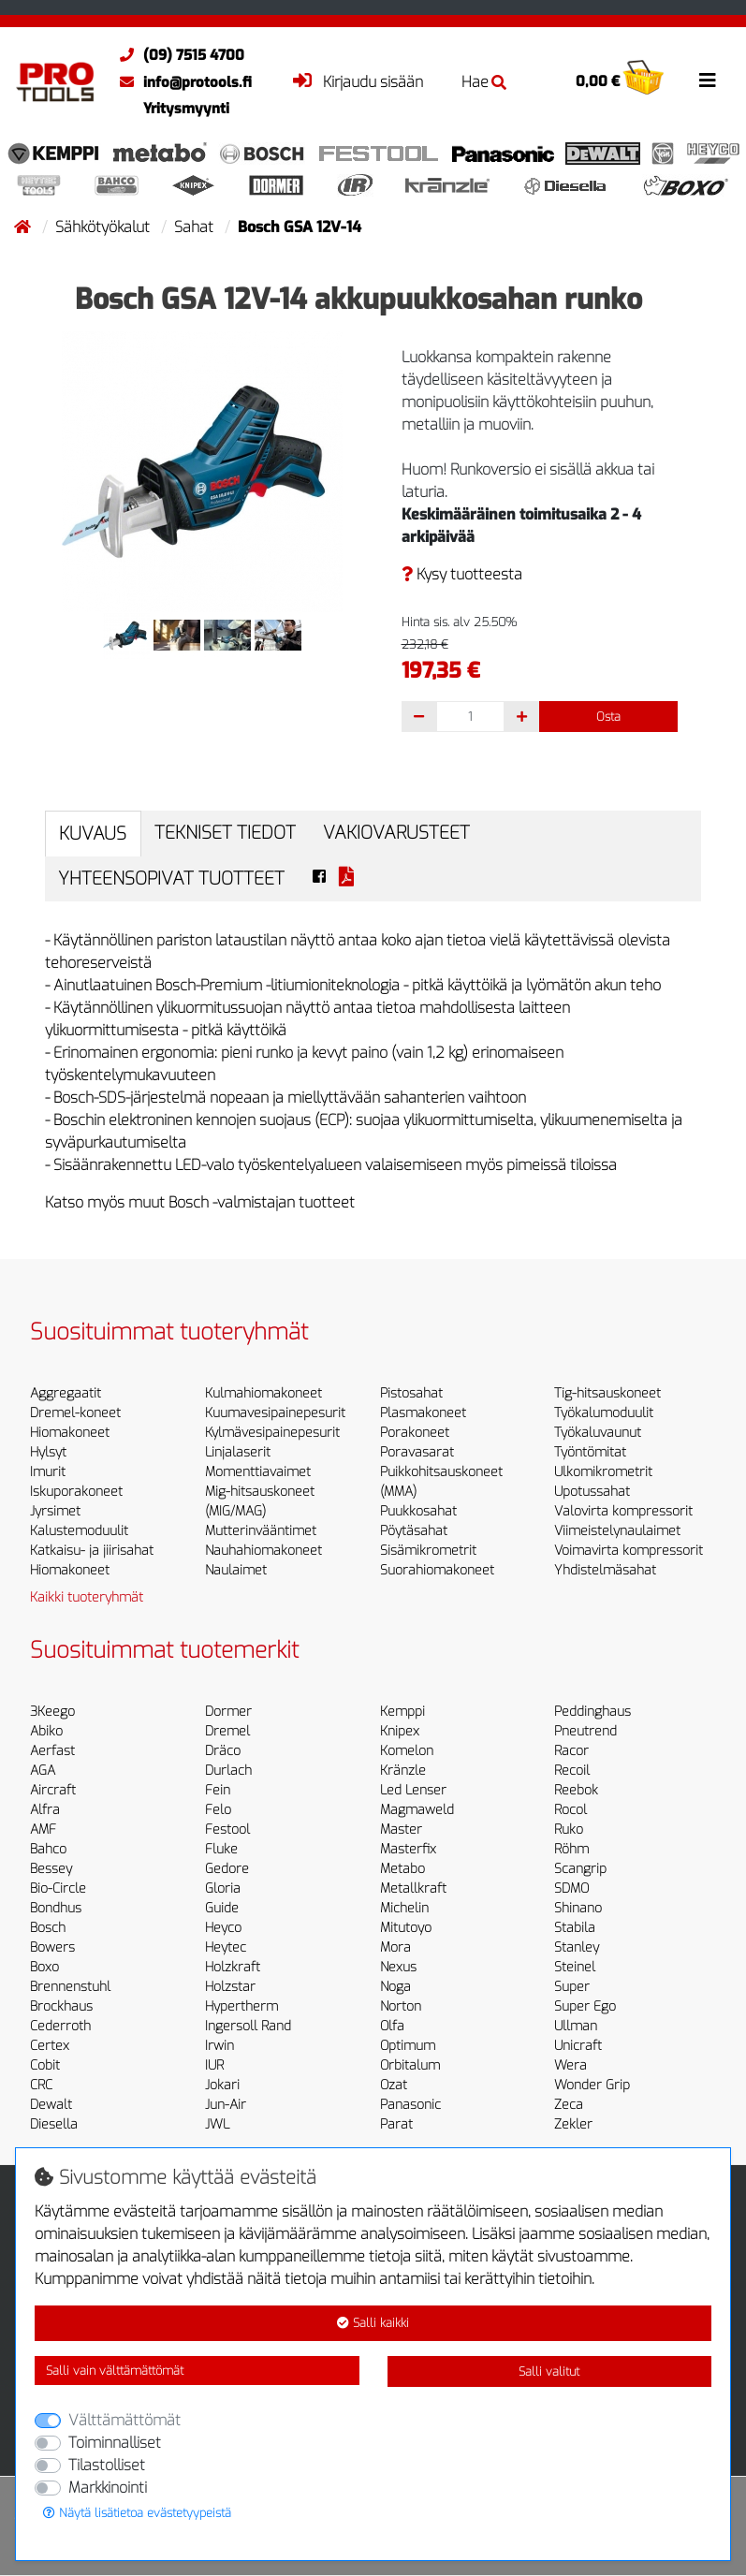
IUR (214, 2065)
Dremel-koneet (75, 1413)
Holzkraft (232, 1967)
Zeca (568, 2105)
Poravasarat (417, 1452)
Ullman (575, 2026)
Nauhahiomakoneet (263, 1550)
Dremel (227, 1731)
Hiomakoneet (70, 1433)
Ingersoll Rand (248, 2026)
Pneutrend (585, 1731)
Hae (483, 82)
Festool (227, 1829)
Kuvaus (92, 833)
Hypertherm (241, 2006)
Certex (49, 2046)
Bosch (48, 1928)
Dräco (223, 1751)
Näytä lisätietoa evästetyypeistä (137, 2513)
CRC (41, 2085)
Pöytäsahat (413, 1531)
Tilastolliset (106, 2465)
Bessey (51, 1869)
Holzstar (230, 1987)
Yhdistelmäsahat (605, 1570)
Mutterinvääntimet (260, 1531)
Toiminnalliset (114, 2442)
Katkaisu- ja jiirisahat (92, 1550)
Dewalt (51, 2105)
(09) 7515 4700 (177, 55)
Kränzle (403, 1770)
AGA (42, 1770)
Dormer (228, 1711)
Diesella (54, 2124)
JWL (217, 2124)
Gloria (223, 1888)
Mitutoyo (406, 1928)
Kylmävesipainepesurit (272, 1433)
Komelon (406, 1751)
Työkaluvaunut (597, 1433)
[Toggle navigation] (707, 80)
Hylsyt (48, 1452)
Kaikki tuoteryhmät (86, 1597)
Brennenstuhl (70, 1987)
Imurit (48, 1472)
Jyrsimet (55, 1511)
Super (572, 1987)
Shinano (578, 1908)
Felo (218, 1810)
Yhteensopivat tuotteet (171, 878)
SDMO (571, 1888)
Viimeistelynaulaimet (617, 1531)
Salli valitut (549, 2371)
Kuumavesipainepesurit (275, 1413)
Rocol (570, 1810)
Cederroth (60, 2026)
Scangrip (580, 1869)
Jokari (222, 2085)
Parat (396, 2124)
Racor (571, 1751)
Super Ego (585, 2006)
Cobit (45, 2065)
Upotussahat (592, 1491)
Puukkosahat (418, 1511)
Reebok (576, 1790)
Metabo (402, 1869)
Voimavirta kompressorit (628, 1550)
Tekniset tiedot (225, 832)
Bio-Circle (58, 1888)
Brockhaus (61, 2006)
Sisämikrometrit (428, 1550)
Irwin (219, 2046)
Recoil (572, 1770)
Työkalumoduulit (603, 1413)
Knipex (399, 1731)
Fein (217, 1790)
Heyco (223, 1928)
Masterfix (408, 1849)
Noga (395, 1987)
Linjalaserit (238, 1452)
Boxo (44, 1967)
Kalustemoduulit (79, 1531)
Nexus (398, 1967)
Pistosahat (411, 1393)
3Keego (52, 1711)
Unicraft (578, 2046)
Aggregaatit (65, 1393)
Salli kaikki (373, 2323)
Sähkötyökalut (104, 227)
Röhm (571, 1849)
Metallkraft (413, 1888)
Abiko (46, 1731)
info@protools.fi (181, 82)
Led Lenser (413, 1790)
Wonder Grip (592, 2085)
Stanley (576, 1947)
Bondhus (55, 1908)
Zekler (573, 2124)
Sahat (195, 227)
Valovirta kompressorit (623, 1511)
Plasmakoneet (423, 1413)
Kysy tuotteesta (462, 574)
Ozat (393, 2085)
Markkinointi (107, 2487)
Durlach (228, 1770)
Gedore (227, 1869)
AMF (43, 1829)
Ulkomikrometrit (603, 1472)
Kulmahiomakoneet (263, 1393)
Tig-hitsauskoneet (607, 1393)
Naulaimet (236, 1570)
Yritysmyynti (186, 108)
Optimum (407, 2046)
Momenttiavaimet (258, 1472)
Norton (400, 2006)
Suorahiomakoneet (437, 1570)
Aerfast (52, 1751)
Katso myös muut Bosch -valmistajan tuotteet (200, 1202)
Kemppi (402, 1711)
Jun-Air (225, 2105)
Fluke (221, 1849)
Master (401, 1829)
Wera (570, 2065)
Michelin (404, 1908)
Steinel (574, 1967)
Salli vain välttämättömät (114, 2370)
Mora (395, 1947)
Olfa (392, 2026)
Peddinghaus (592, 1711)
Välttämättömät (124, 2420)
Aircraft (53, 1790)
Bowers (52, 1947)
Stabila (574, 1928)
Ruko (568, 1829)
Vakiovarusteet (396, 832)
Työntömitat (590, 1452)
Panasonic (410, 2105)
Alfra (45, 1810)
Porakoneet (414, 1433)
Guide (222, 1908)
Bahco (48, 1849)
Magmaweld (417, 1810)
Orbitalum (410, 2065)
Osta (608, 716)
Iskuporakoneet (76, 1491)
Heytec (225, 1947)
